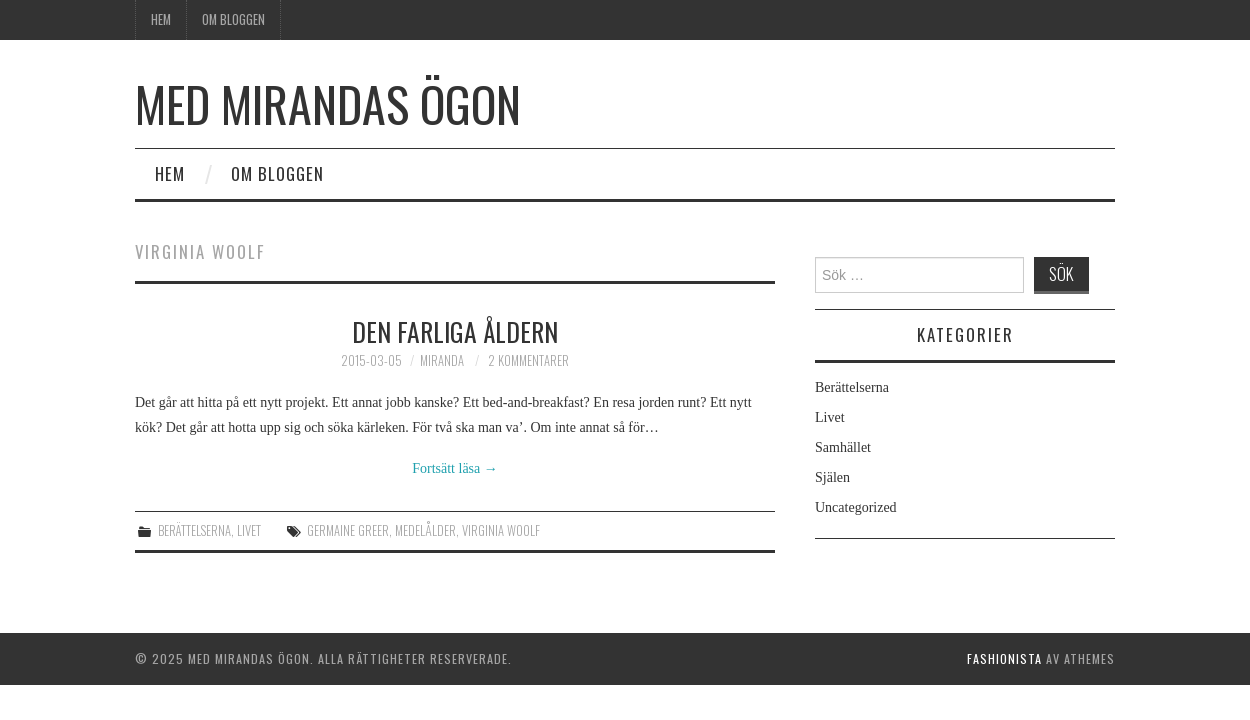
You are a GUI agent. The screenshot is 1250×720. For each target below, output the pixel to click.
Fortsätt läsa (455, 468)
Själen (832, 477)
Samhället (843, 447)
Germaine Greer (348, 530)
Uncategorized (856, 507)
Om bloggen (233, 19)
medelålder (425, 530)
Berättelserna (194, 530)
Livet (249, 530)
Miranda (442, 360)
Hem (161, 19)
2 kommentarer (528, 360)
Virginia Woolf (501, 530)
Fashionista (1004, 658)
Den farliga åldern (455, 331)
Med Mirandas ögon (328, 103)
